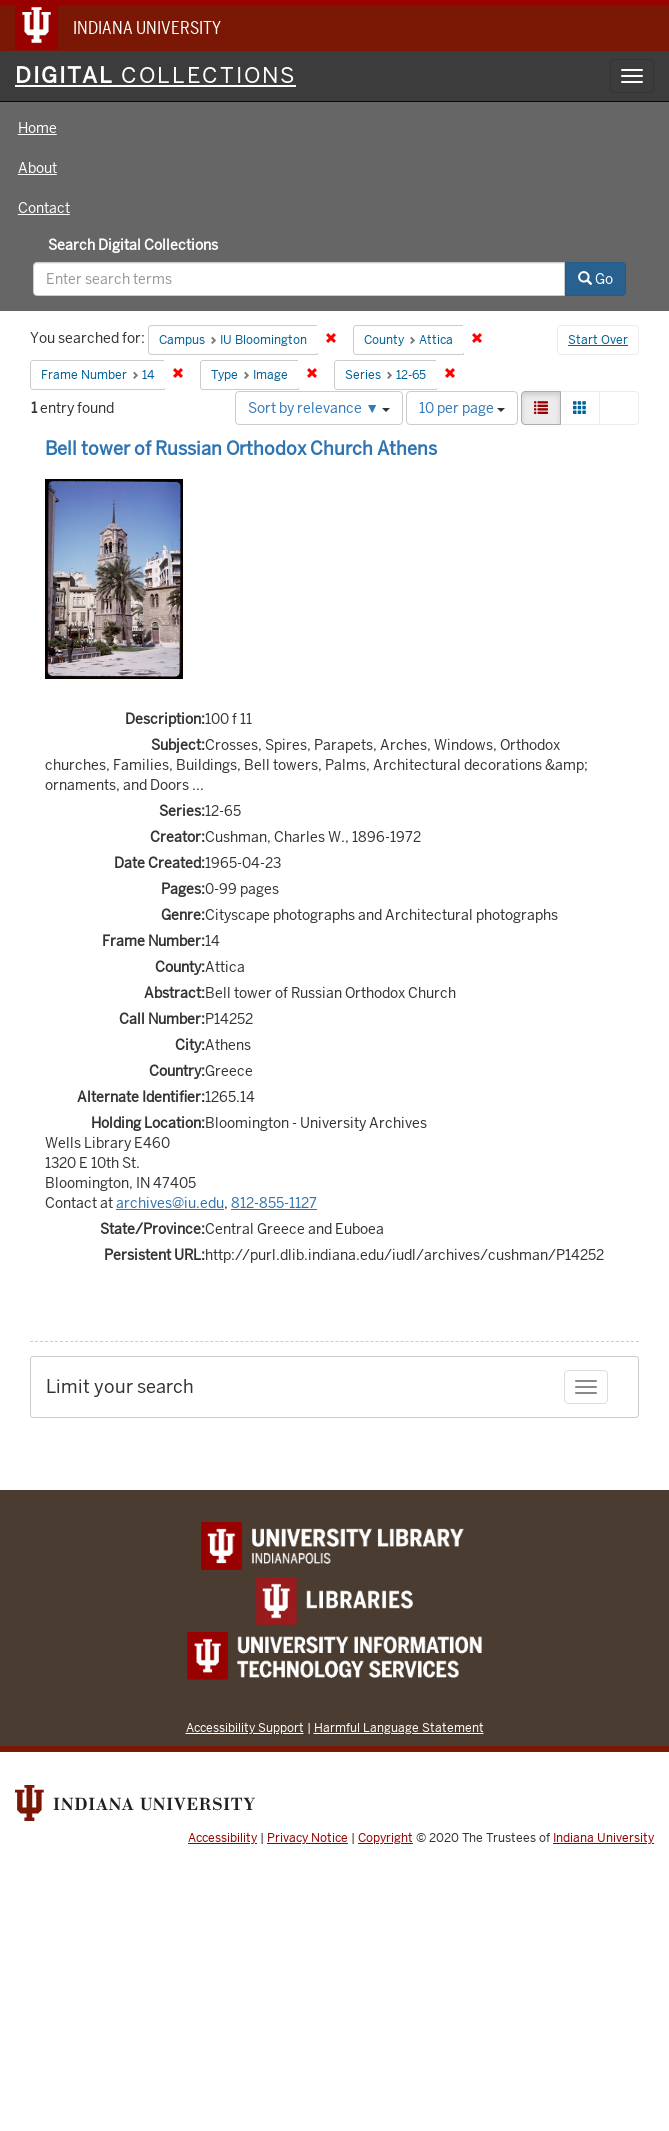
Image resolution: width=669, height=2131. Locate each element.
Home (37, 128)
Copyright (385, 1838)
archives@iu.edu (170, 1203)
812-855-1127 (274, 1203)
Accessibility (222, 1838)
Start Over (598, 340)
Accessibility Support (245, 1727)
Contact (44, 208)
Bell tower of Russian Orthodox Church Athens (241, 448)
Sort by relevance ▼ (319, 408)
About (37, 168)
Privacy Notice (307, 1838)
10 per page (462, 408)
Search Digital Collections (133, 245)
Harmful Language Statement (399, 1727)
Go (595, 279)
